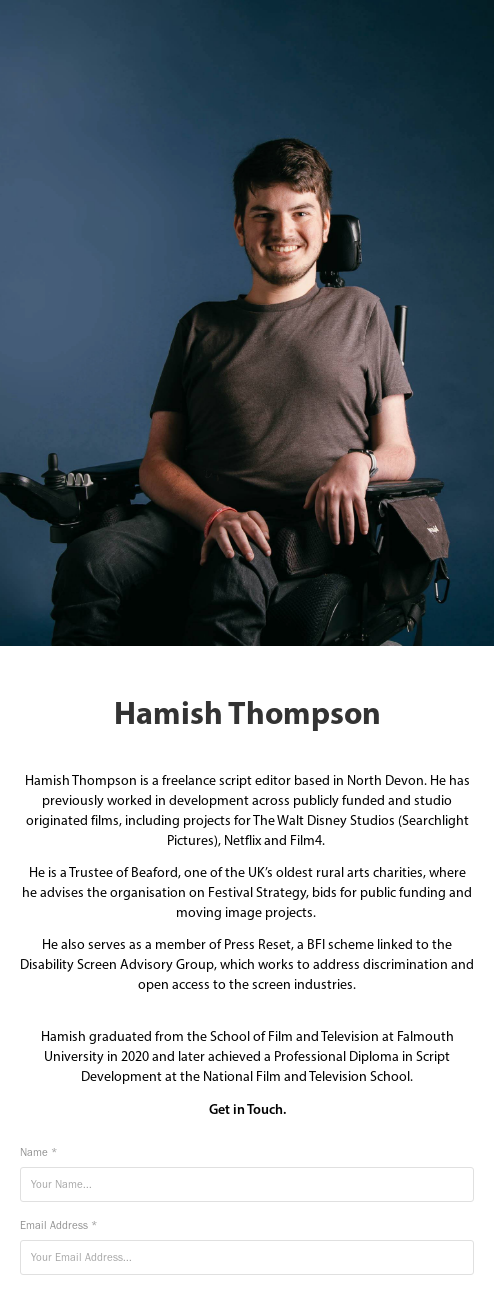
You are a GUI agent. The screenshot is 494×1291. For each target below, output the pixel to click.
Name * (38, 1152)
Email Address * (58, 1225)
